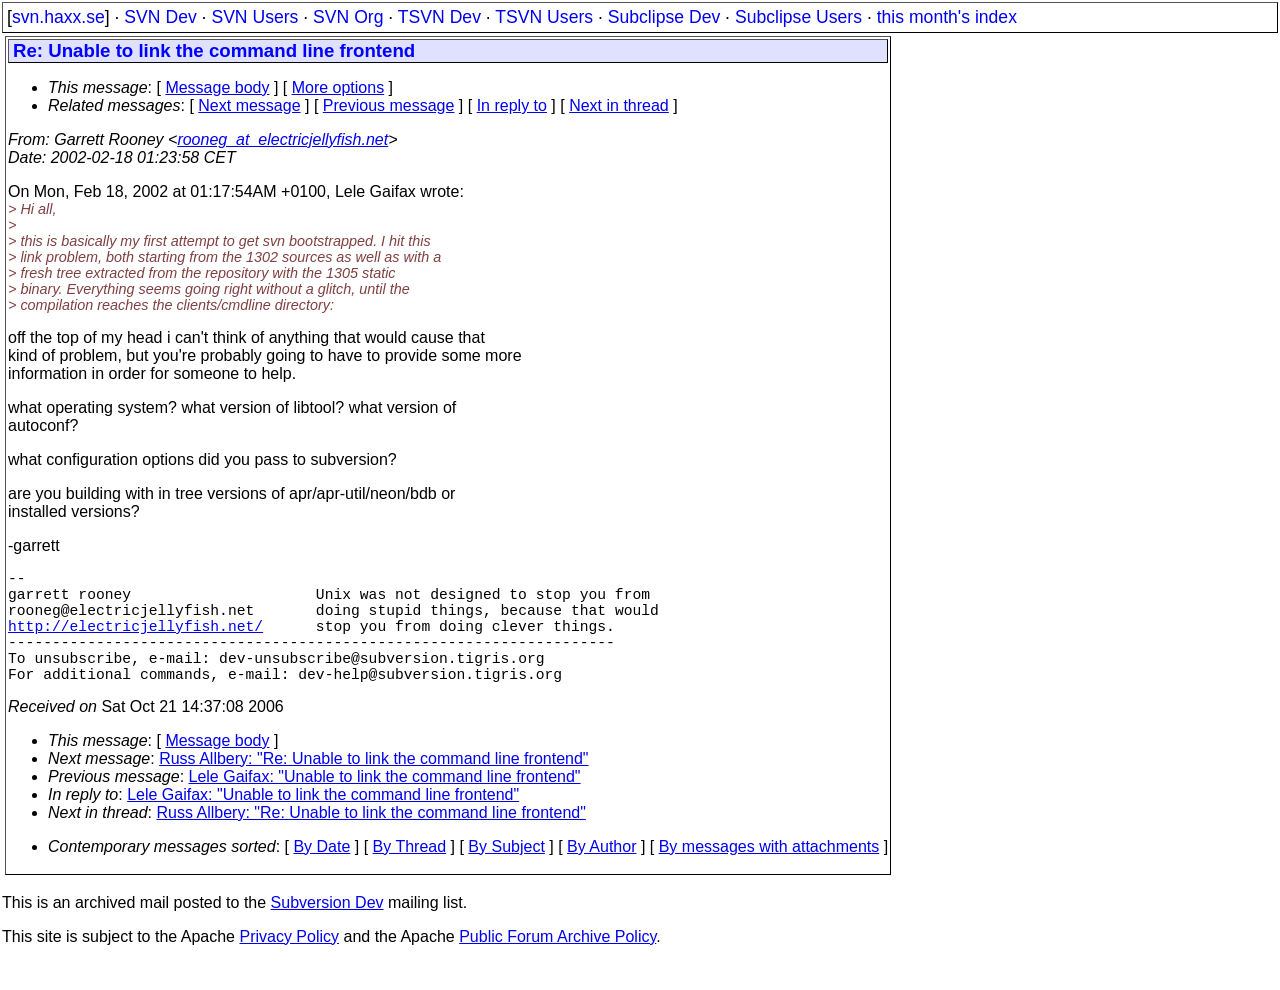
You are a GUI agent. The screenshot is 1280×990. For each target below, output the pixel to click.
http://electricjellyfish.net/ (135, 641)
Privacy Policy (289, 964)
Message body (217, 87)
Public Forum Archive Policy (557, 964)
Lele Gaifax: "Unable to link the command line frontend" (385, 804)
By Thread (410, 874)
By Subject (506, 874)
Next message (249, 105)
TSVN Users (544, 17)
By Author (601, 874)
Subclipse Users (798, 17)
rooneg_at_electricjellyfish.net (282, 139)
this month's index (947, 17)
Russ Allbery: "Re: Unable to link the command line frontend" (373, 786)
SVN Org (348, 17)
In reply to (512, 105)
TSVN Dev (439, 17)
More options (338, 87)
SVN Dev (160, 17)
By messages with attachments (769, 874)
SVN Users (254, 17)
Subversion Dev (327, 930)
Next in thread (619, 105)
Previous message (389, 105)
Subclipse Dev (664, 17)
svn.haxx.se (58, 17)
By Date (321, 874)
